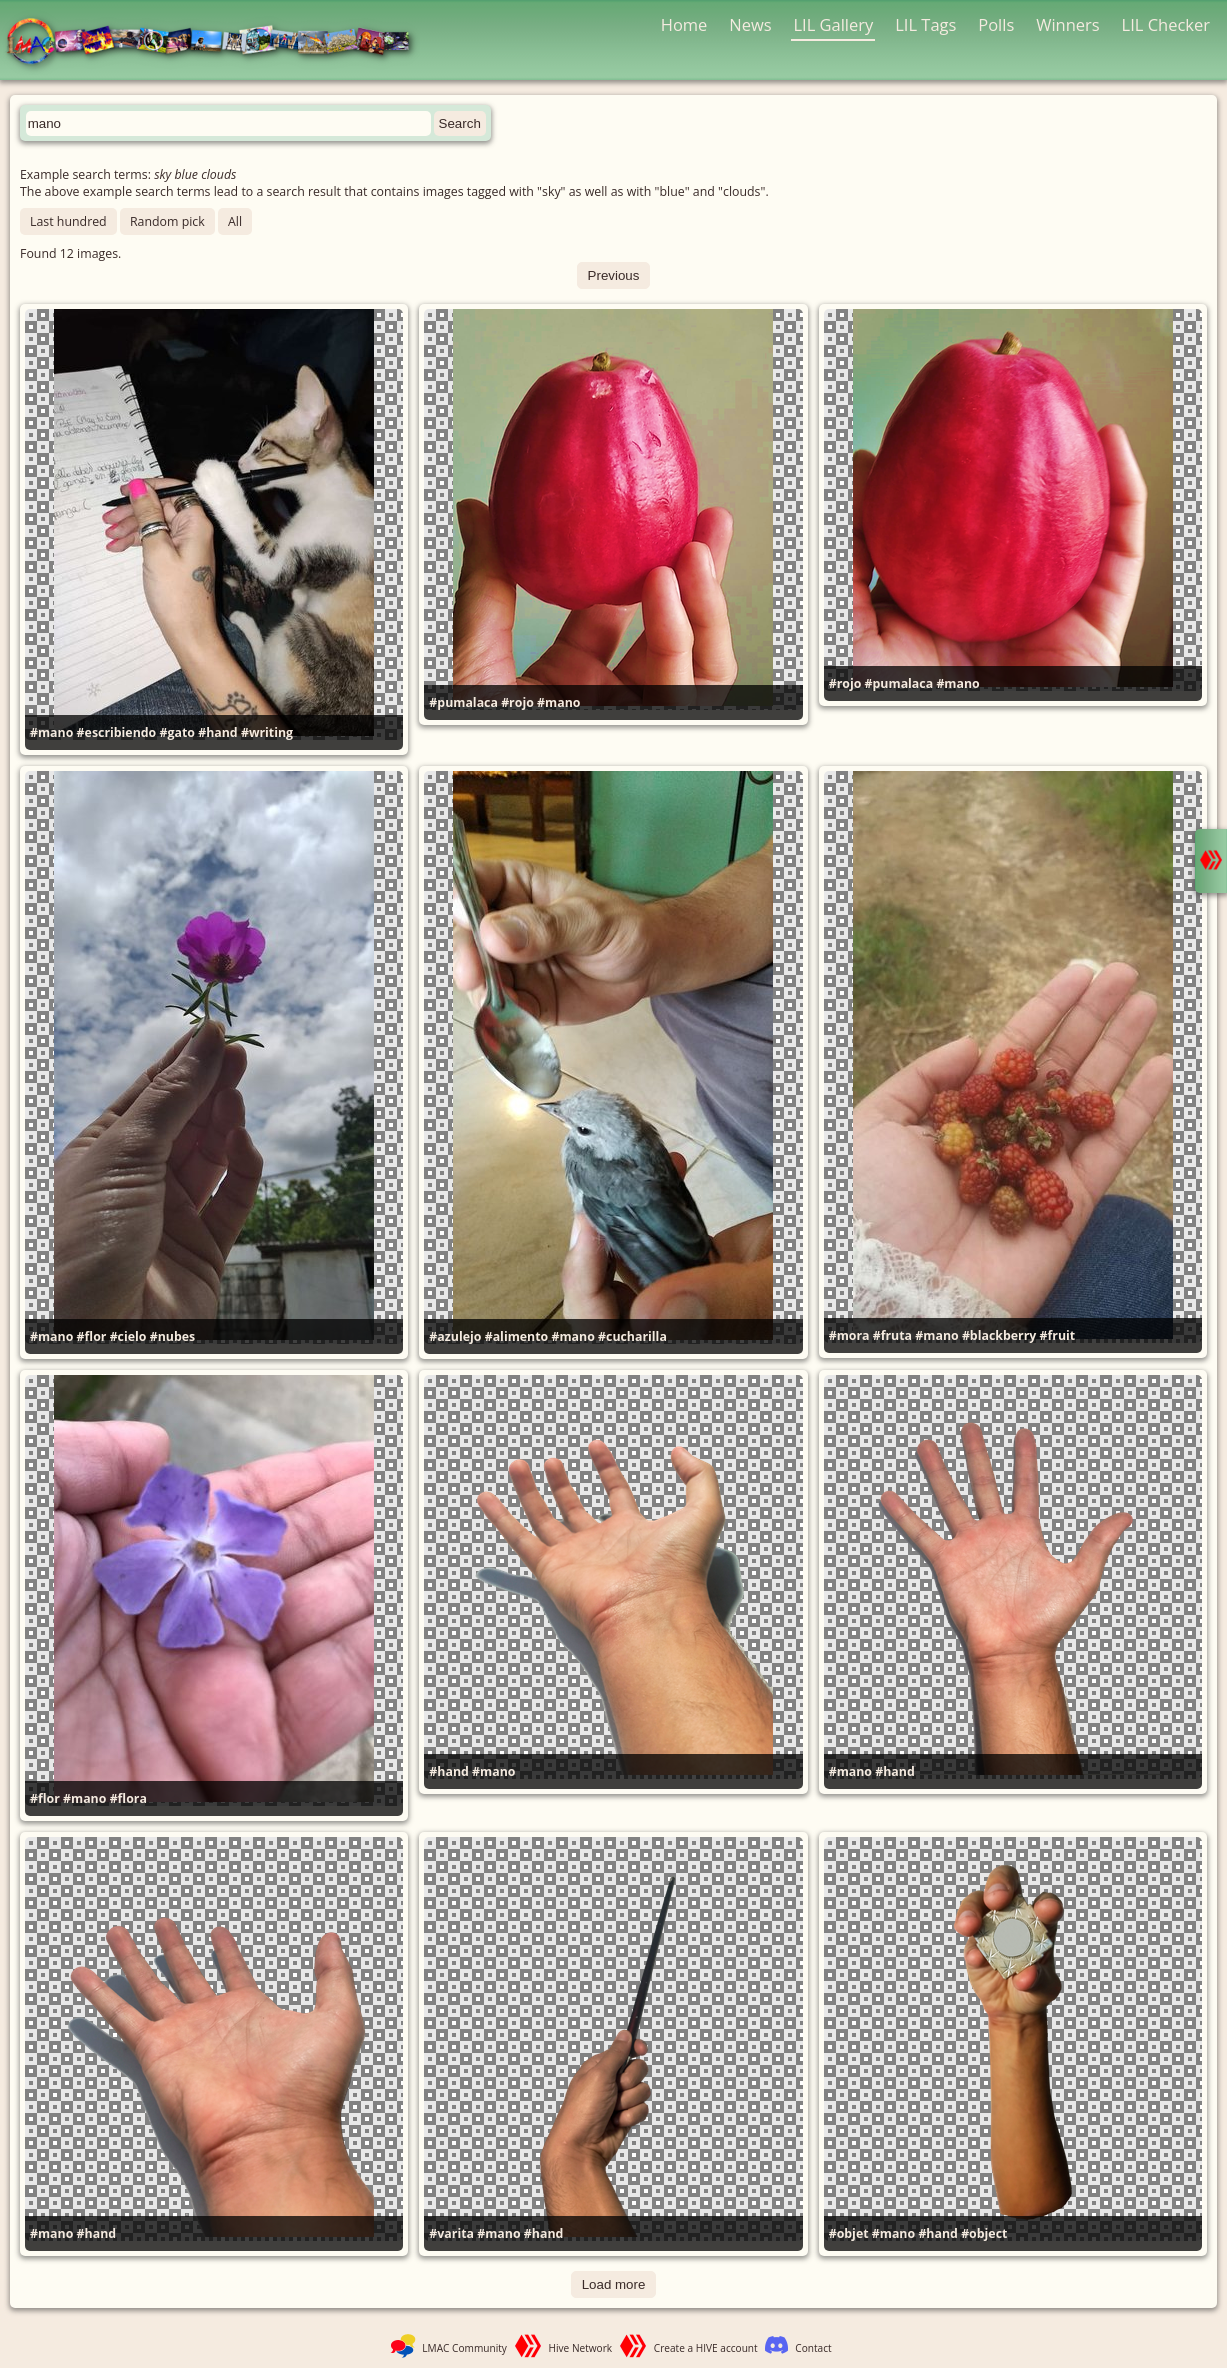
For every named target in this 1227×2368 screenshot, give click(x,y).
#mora (849, 1335)
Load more (614, 2284)
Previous (614, 275)
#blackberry (999, 1335)
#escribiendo (117, 732)
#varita (451, 2233)
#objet (849, 2233)
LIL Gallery (833, 24)
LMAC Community (464, 2348)
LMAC (217, 42)
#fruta (892, 1335)
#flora (128, 1798)
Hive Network (581, 2348)
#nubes (173, 1336)
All (235, 221)
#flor (92, 1336)
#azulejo (455, 1336)
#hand (218, 732)
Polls (996, 24)
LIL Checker (1166, 24)
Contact (813, 2348)
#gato (176, 732)
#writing (267, 732)
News (750, 24)
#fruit (1058, 1335)
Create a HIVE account (706, 2348)
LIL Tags (925, 24)
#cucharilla (632, 1336)
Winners (1068, 24)
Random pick (167, 221)
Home (684, 24)
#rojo (517, 702)
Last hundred (68, 221)
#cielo (128, 1336)
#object (984, 2233)
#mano (51, 732)
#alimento (517, 1336)
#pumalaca (463, 702)
